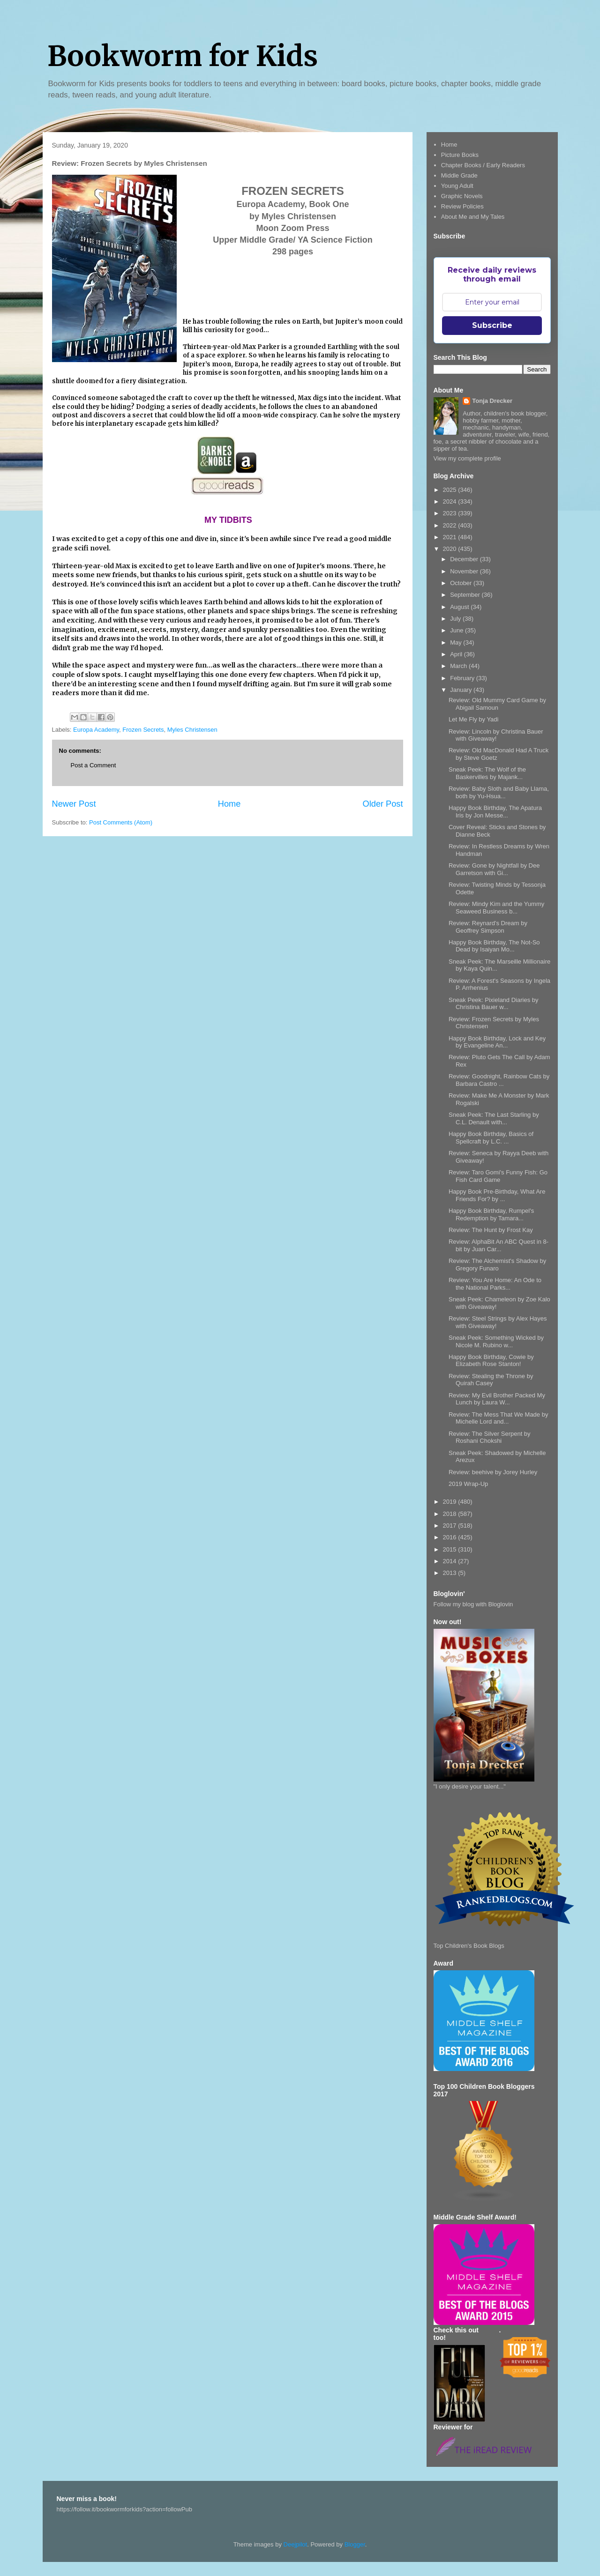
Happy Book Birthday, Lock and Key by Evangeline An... (497, 1042)
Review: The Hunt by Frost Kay (491, 1229)
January (461, 689)
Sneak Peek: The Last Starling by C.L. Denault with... (494, 1118)
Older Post (383, 804)
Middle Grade (459, 175)
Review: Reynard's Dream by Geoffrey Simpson (488, 927)
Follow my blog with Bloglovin (473, 1604)
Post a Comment (93, 765)
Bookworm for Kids (182, 56)
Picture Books (460, 154)
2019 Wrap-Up (468, 1483)
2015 (450, 1549)
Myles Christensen (192, 729)
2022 (450, 525)
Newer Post (74, 804)
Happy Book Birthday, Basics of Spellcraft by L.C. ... (491, 1137)
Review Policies (462, 206)
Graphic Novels (462, 196)
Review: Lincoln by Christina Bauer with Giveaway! (496, 735)
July (456, 618)
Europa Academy (96, 729)
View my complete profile (467, 458)
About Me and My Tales (473, 216)
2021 (450, 537)
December (465, 559)
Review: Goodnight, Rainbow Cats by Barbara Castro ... (499, 1080)
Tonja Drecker (492, 400)
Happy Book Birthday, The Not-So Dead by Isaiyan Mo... (494, 946)
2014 (450, 1561)
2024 (450, 501)
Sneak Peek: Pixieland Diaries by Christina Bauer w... (494, 1003)
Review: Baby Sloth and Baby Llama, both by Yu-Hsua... (499, 792)
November (465, 571)
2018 (450, 1513)
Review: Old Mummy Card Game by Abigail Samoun (497, 704)
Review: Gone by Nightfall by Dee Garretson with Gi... (494, 869)
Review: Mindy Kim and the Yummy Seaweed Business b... (496, 907)
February (463, 678)
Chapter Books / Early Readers (483, 165)
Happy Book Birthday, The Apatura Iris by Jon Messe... (495, 811)
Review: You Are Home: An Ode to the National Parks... (495, 1284)
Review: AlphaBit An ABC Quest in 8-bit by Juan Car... (498, 1245)
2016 (450, 1537)
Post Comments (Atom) (120, 822)
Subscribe (492, 325)
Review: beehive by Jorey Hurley (493, 1472)
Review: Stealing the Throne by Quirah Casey (491, 1380)
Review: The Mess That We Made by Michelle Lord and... (498, 1418)
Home (229, 804)
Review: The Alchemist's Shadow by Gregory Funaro (497, 1264)
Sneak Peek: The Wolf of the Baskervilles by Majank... (487, 773)
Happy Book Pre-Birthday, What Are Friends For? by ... (497, 1195)
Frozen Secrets (143, 729)
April (457, 654)
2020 (450, 548)
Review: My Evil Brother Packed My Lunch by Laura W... (497, 1399)
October (461, 582)
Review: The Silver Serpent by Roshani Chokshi (490, 1437)
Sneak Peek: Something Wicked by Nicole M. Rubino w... (496, 1341)
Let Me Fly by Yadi (473, 719)
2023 (450, 513)
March (459, 665)
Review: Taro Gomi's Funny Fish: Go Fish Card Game (498, 1176)
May (456, 642)
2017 (450, 1525)
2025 (450, 489)
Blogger (355, 2544)
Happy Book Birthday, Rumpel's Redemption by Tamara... (491, 1214)
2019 (450, 1501)
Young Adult (457, 185)
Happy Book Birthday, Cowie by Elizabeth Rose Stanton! (491, 1360)
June (457, 630)
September (465, 594)
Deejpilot (296, 2544)
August (460, 606)
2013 (450, 1572)
